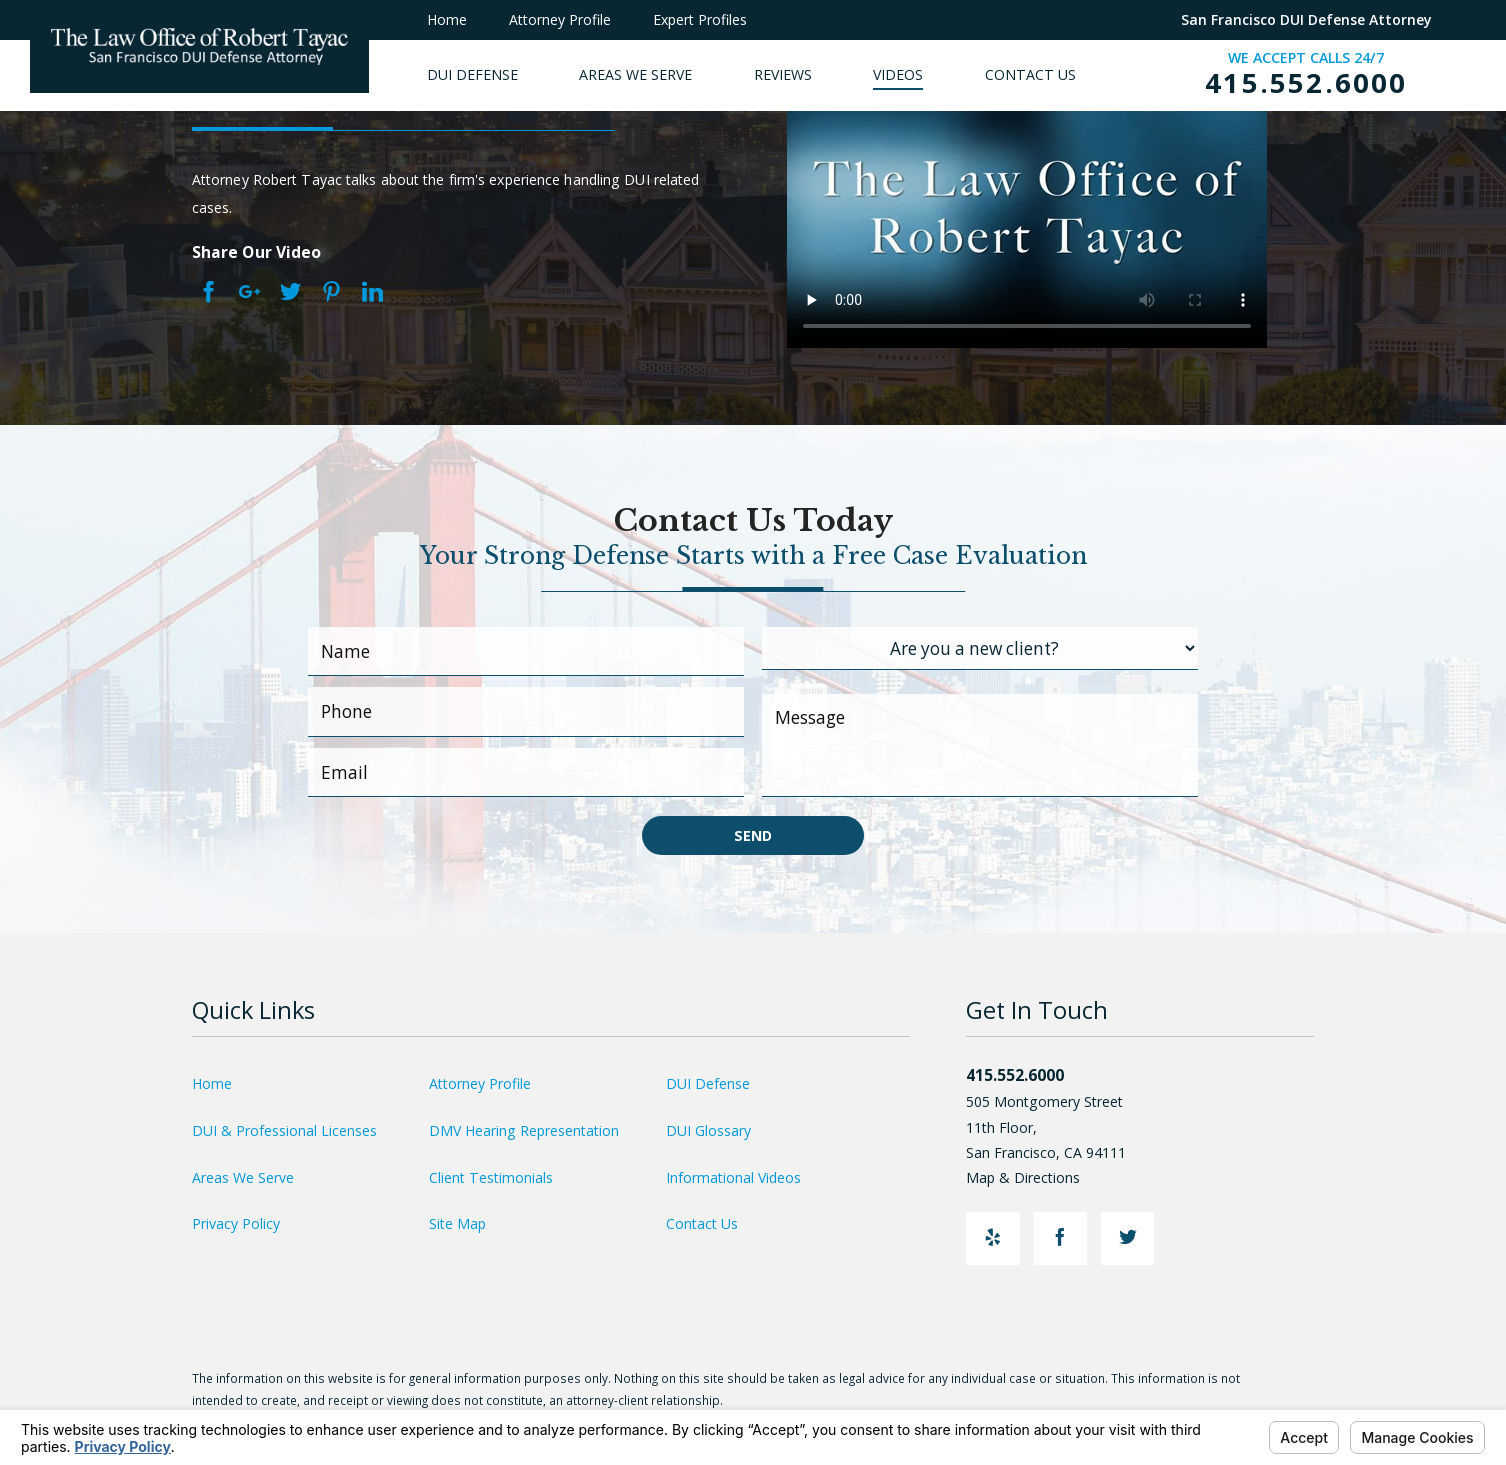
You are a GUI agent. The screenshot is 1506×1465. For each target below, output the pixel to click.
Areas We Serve (243, 1177)
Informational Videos (733, 1177)
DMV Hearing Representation (524, 1130)
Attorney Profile (560, 19)
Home (447, 19)
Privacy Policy (236, 1223)
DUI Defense (708, 1083)
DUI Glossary (708, 1130)
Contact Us (702, 1223)
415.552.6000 (1306, 83)
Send (753, 835)
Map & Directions (1033, 1177)
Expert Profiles (700, 19)
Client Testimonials (491, 1177)
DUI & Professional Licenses (284, 1130)
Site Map (457, 1223)
